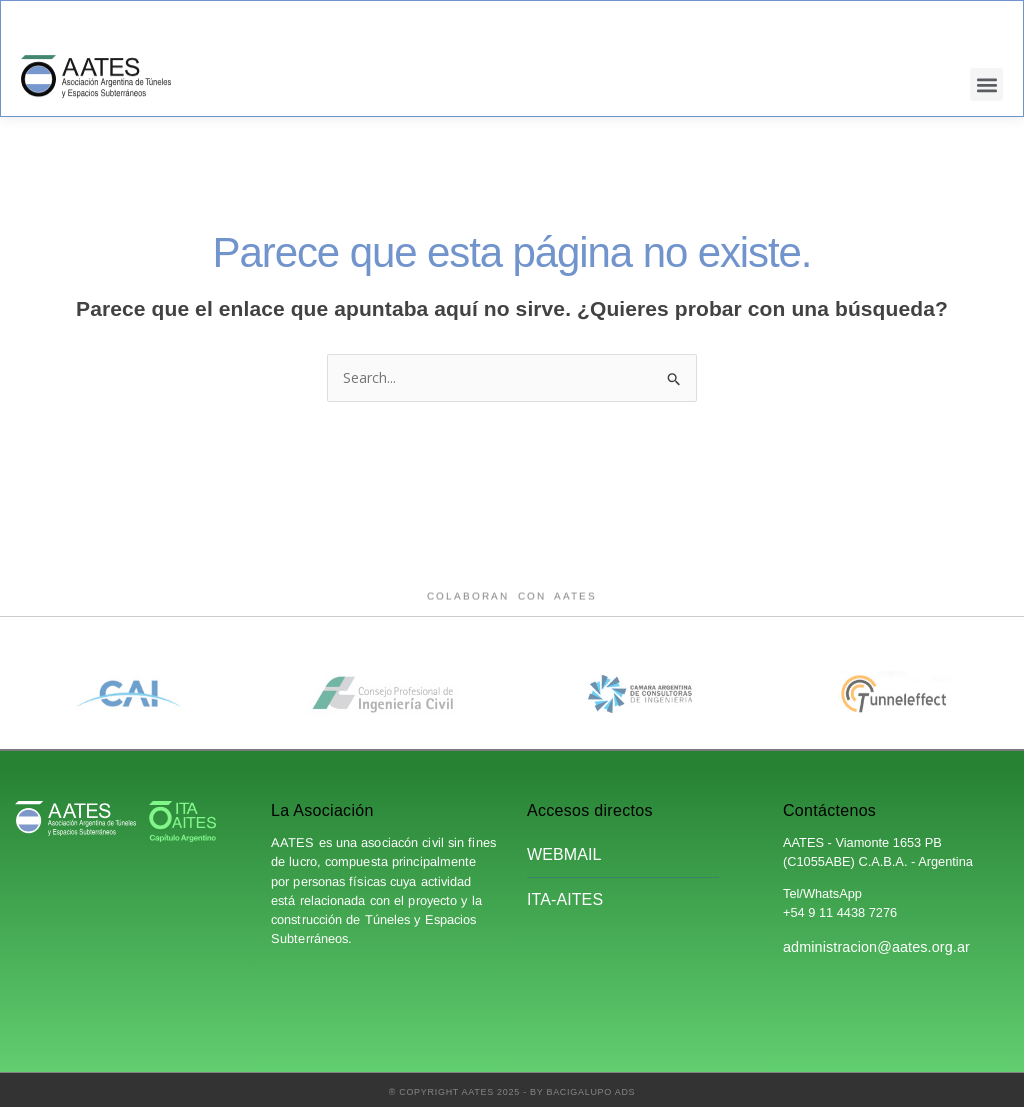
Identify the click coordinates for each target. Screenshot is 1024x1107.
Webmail (564, 854)
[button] (986, 84)
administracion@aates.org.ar (876, 947)
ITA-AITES (565, 899)
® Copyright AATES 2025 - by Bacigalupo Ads (512, 1092)
